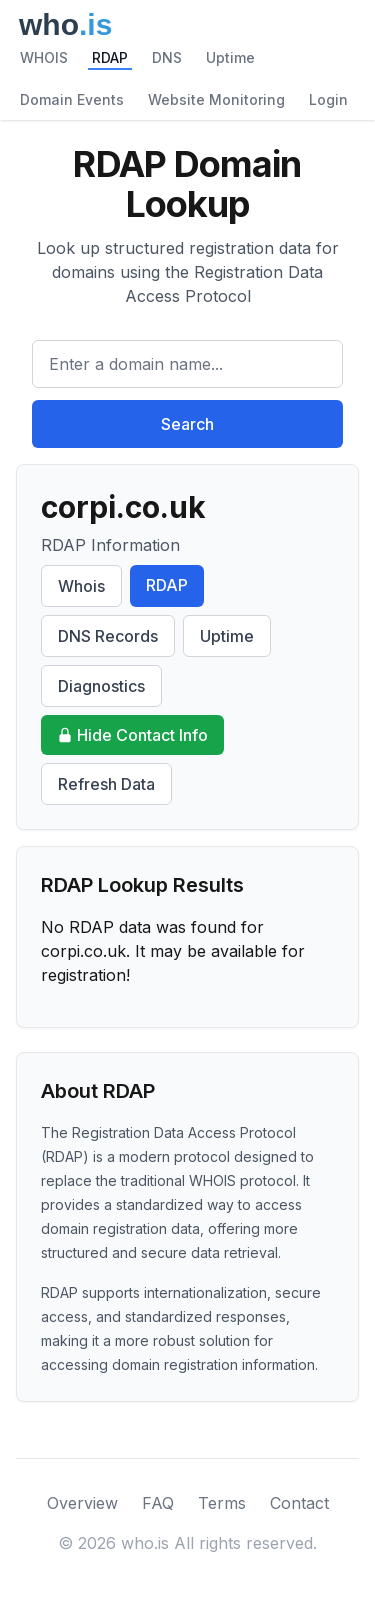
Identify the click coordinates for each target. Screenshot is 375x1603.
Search (187, 424)
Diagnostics (101, 686)
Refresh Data (106, 784)
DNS (167, 57)
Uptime (230, 57)
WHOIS (44, 57)
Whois (81, 586)
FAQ (158, 1503)
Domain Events (72, 99)
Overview (82, 1503)
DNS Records (108, 636)
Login (328, 99)
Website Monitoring (216, 99)
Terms (222, 1503)
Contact (299, 1503)
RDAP (110, 57)
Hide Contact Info (132, 735)
